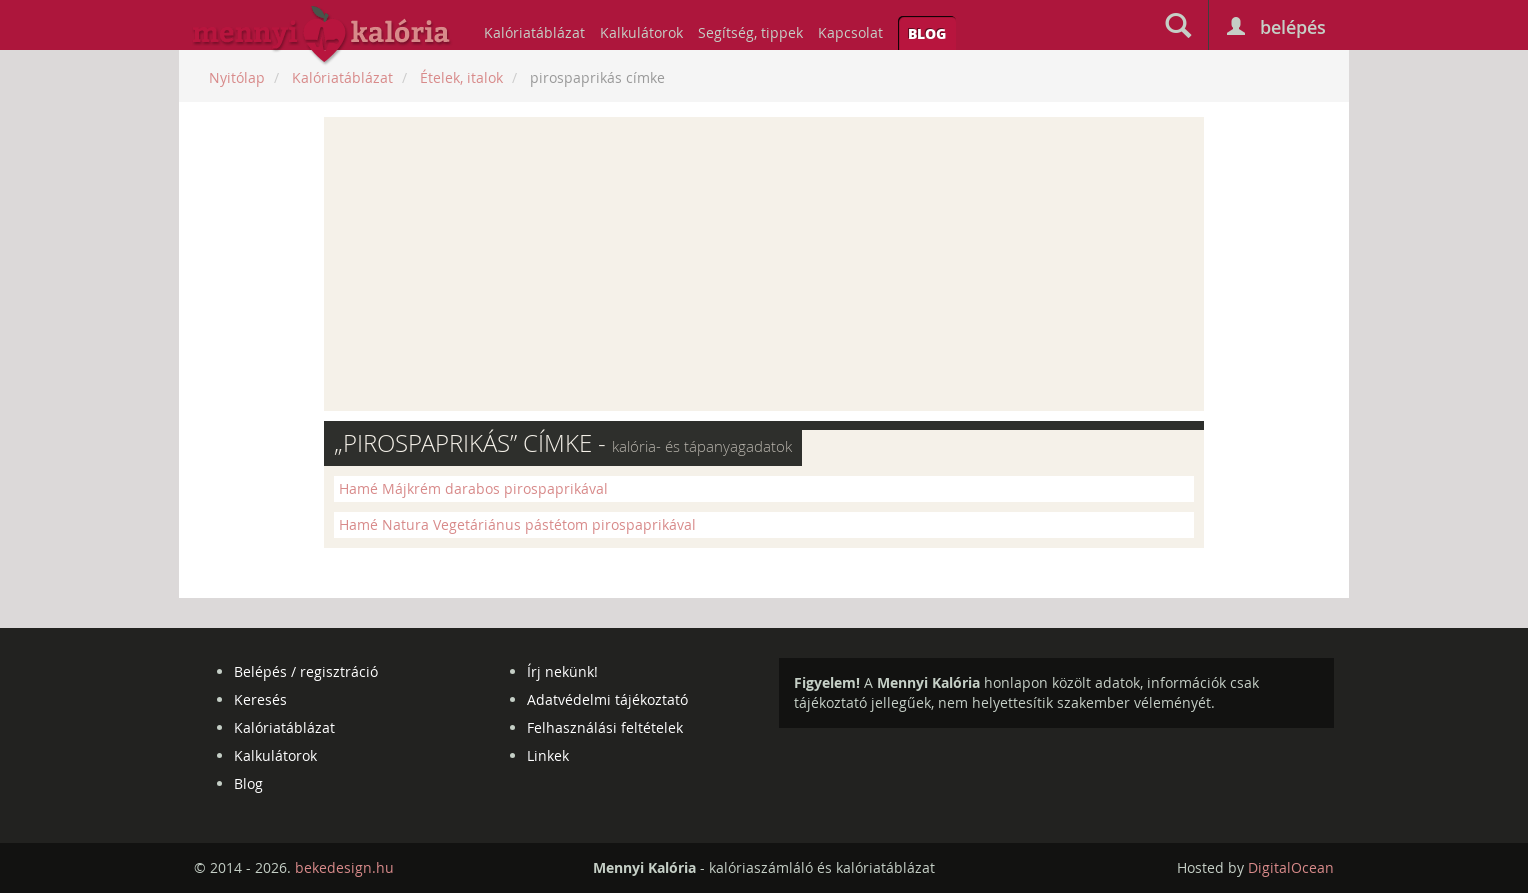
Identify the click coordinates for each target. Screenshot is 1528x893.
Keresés (260, 699)
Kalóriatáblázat (534, 32)
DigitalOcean (1291, 867)
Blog (927, 33)
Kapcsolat (850, 32)
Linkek (548, 755)
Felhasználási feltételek (605, 727)
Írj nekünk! (562, 671)
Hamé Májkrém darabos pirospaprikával (473, 488)
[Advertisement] (764, 264)
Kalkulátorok (641, 32)
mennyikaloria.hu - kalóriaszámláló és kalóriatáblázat (322, 36)
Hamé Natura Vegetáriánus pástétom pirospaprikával (517, 524)
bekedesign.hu (344, 867)
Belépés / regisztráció (306, 671)
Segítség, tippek (750, 32)
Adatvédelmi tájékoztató (607, 699)
